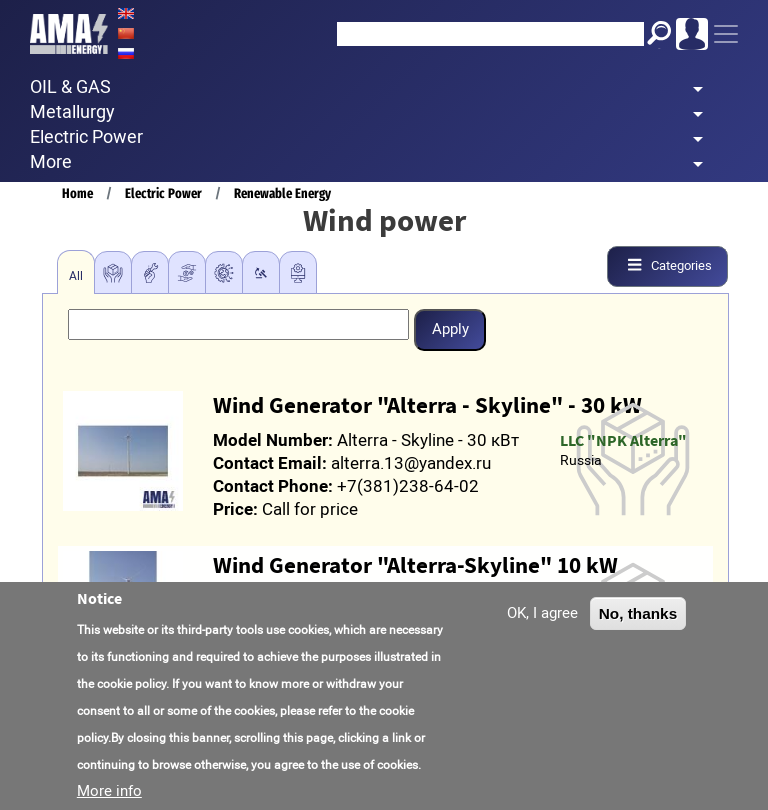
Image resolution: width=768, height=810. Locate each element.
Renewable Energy (282, 193)
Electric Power (163, 193)
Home (77, 193)
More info (109, 792)
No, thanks (638, 614)
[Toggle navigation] (726, 34)
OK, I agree (542, 614)
